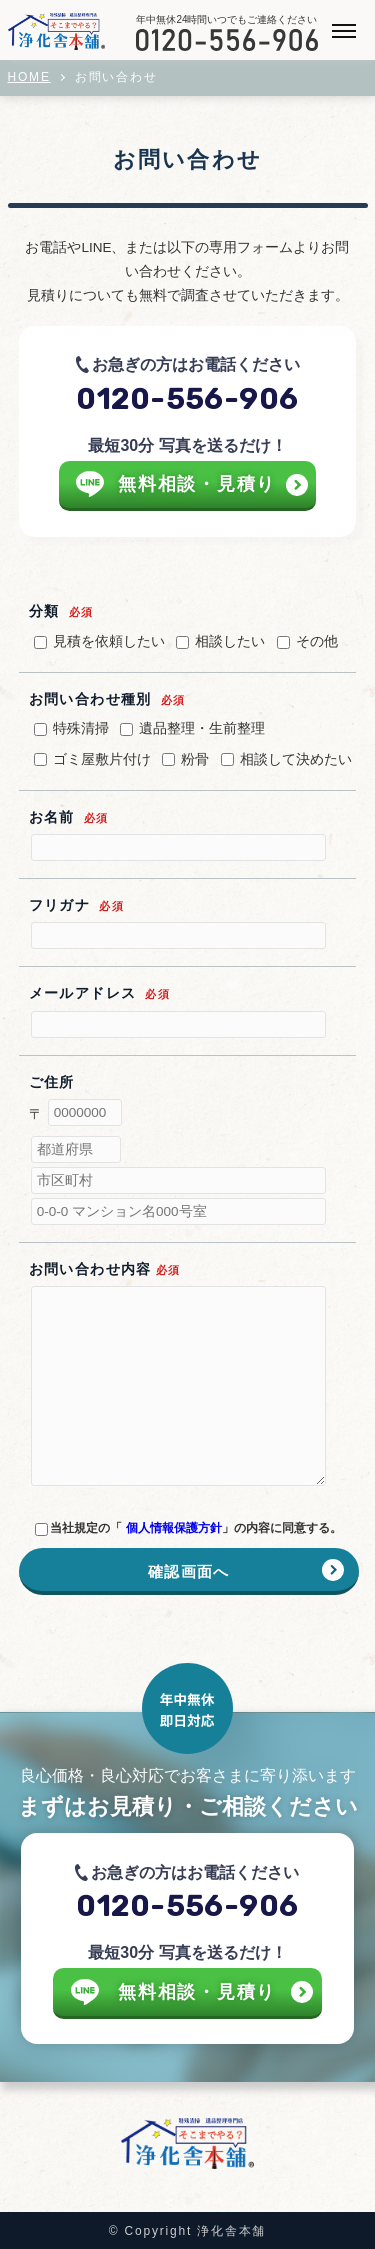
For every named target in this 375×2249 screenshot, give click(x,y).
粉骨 (185, 759)
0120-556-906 (187, 399)
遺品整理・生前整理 (192, 728)
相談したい (220, 641)
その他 (307, 641)
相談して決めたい (286, 759)
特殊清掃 (71, 728)
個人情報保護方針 (174, 1528)
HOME (29, 77)
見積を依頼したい (99, 641)
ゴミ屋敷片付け (92, 759)
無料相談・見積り (197, 484)
